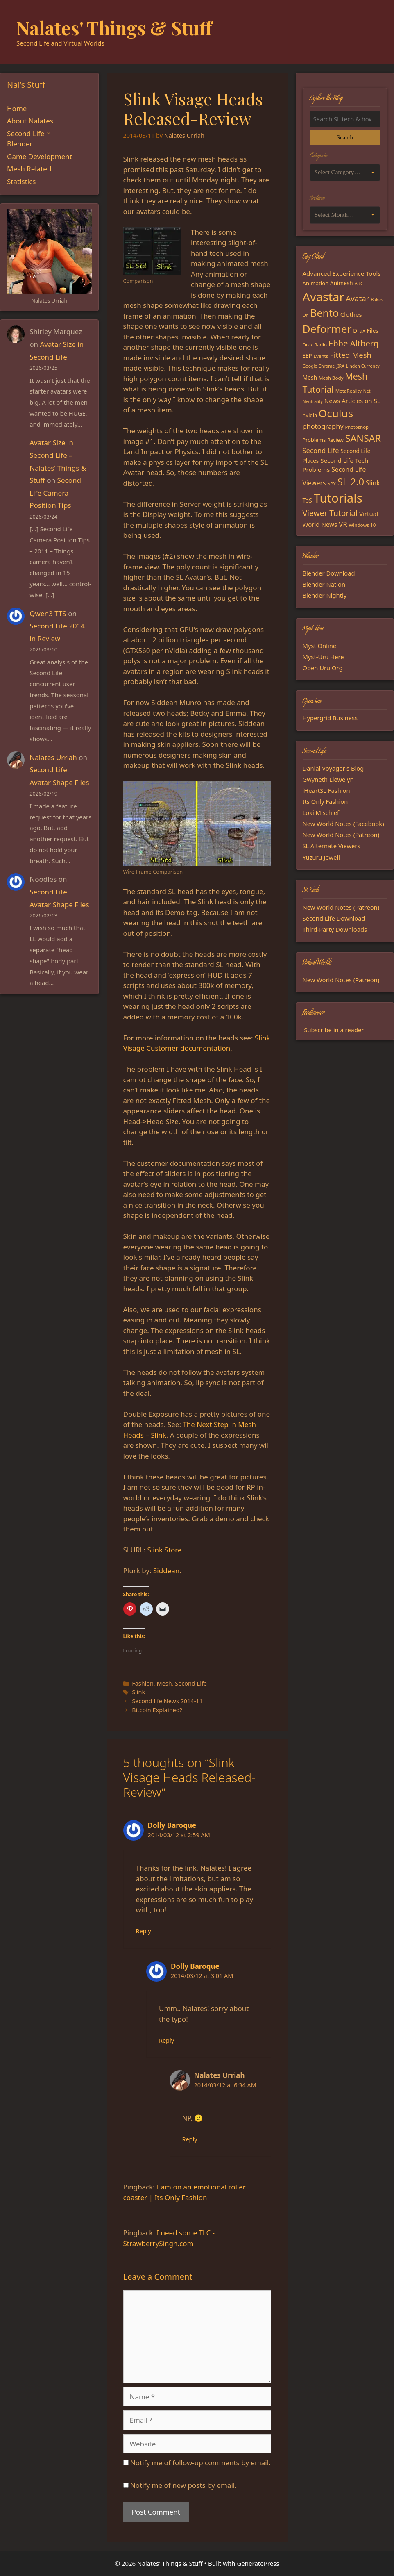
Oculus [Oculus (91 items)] (336, 413)
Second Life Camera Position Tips (55, 493)
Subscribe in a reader (334, 1030)
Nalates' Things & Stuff (114, 27)
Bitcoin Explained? (157, 1710)
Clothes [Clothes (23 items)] (351, 314)
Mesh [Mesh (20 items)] (310, 377)
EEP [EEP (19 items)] (307, 356)
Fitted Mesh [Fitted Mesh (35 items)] (350, 355)
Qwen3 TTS (47, 613)
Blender (20, 143)
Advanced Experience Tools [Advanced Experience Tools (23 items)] (342, 273)
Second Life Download (334, 918)
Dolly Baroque (172, 1825)
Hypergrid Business (330, 718)
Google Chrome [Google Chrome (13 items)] (319, 366)
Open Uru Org (323, 668)
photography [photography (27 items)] (323, 426)
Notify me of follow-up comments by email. (200, 2462)
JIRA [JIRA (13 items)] (340, 366)
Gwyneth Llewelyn (328, 779)
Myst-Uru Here (323, 657)
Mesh (164, 1683)
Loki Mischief (321, 812)
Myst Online (320, 646)
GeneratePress (258, 2563)
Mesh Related (29, 168)
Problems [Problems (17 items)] (314, 440)
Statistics (21, 181)
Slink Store (164, 1549)
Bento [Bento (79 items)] (324, 313)
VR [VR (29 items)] (343, 524)
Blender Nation (324, 584)
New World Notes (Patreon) (341, 835)
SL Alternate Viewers (331, 846)
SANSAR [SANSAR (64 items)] (363, 438)
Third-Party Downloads (335, 929)
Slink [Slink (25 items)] (373, 482)
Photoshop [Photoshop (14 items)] (356, 427)
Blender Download (329, 573)
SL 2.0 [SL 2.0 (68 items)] (350, 481)
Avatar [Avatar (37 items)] (357, 298)
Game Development (39, 156)
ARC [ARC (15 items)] (358, 283)
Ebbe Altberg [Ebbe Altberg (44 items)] (353, 343)
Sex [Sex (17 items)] (331, 483)
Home (17, 108)
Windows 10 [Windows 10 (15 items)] (362, 525)
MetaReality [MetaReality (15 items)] (348, 391)
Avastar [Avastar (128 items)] (323, 297)
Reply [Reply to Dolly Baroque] (143, 1931)
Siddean (166, 1570)
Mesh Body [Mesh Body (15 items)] (331, 378)
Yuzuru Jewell (321, 857)
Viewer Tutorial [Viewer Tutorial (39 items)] (330, 513)
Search (345, 137)
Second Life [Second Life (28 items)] (321, 450)
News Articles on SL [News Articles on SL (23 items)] (352, 400)
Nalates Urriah (53, 757)
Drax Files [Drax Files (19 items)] (365, 331)
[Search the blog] (345, 119)
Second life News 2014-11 (167, 1701)
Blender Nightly (325, 595)
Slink (138, 1692)
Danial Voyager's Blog (333, 768)
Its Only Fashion (325, 801)
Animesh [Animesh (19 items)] (341, 283)
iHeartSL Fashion (326, 790)
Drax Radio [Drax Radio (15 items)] (315, 344)
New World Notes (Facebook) (343, 823)
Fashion (143, 1683)
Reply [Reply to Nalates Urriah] (189, 2139)
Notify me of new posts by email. (183, 2485)
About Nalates (30, 120)
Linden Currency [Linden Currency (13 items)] (363, 366)
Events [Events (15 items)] (321, 356)
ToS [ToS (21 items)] (307, 500)
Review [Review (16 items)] (335, 440)
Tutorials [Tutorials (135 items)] (338, 498)
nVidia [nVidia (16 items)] (310, 415)
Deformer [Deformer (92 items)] (327, 328)
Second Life (191, 1683)
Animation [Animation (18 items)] (316, 283)
